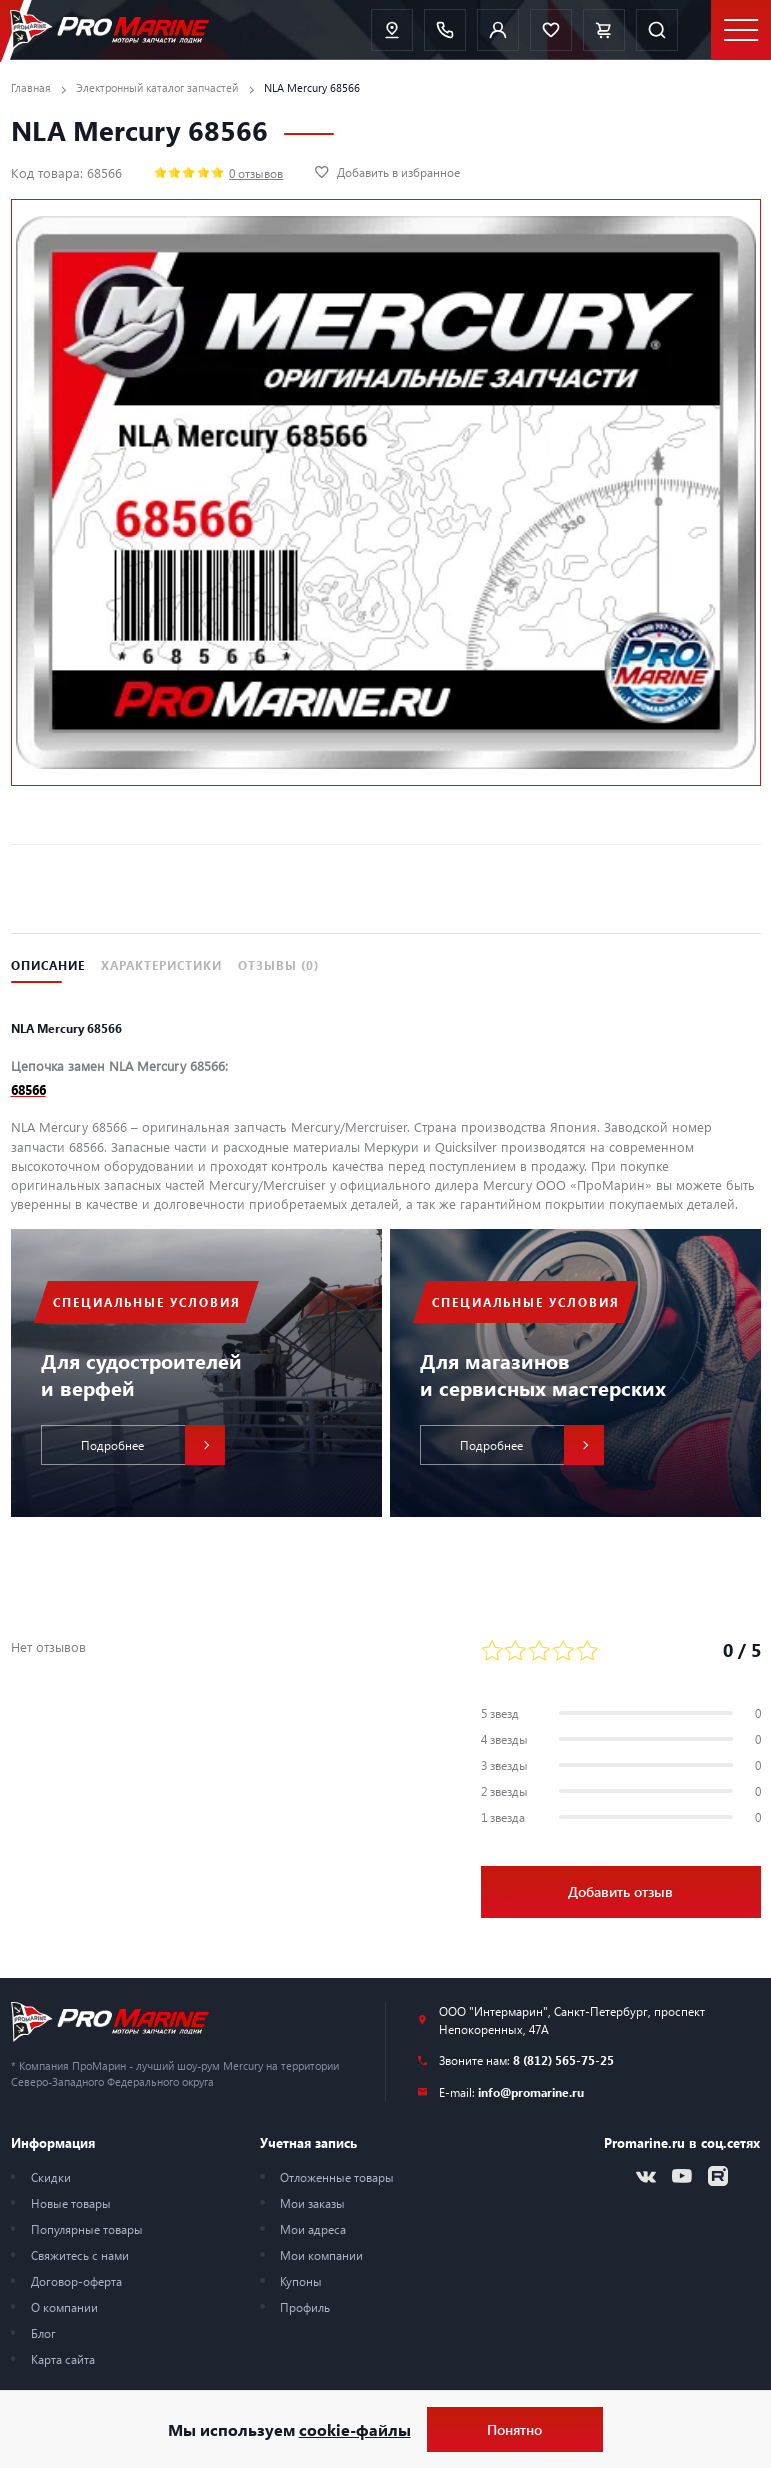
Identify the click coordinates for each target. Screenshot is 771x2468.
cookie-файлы (355, 2429)
